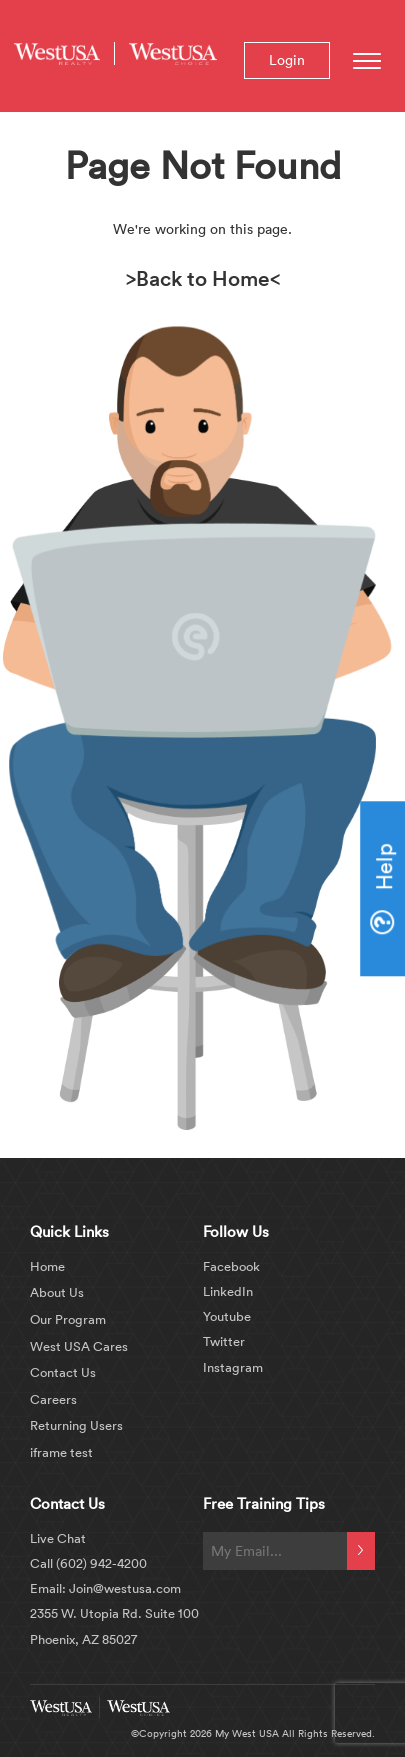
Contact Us (63, 1372)
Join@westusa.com (123, 1588)
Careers (53, 1399)
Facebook (231, 1266)
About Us (57, 1292)
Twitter (224, 1341)
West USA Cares (79, 1346)
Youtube (227, 1316)
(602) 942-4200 (101, 1563)
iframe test (61, 1452)
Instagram (233, 1367)
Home (47, 1266)
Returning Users (76, 1425)
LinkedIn (228, 1291)
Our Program (68, 1319)
